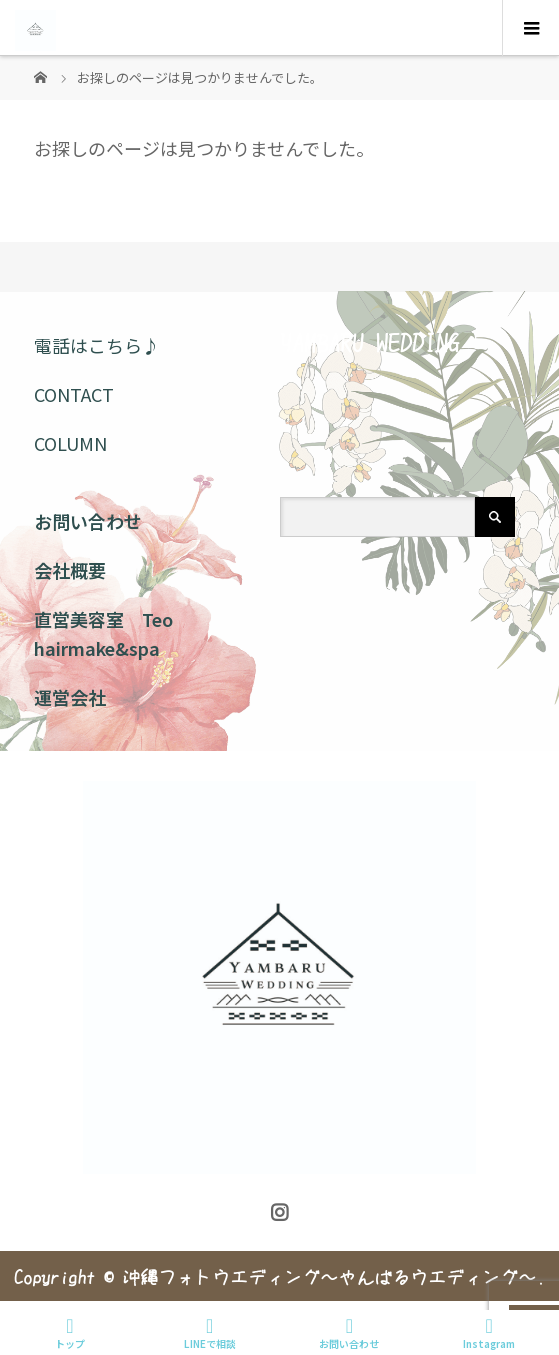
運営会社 (70, 697)
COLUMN (70, 443)
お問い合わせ (88, 521)
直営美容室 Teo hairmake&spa (103, 633)
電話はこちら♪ (97, 345)
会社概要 (70, 570)
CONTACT (74, 394)
